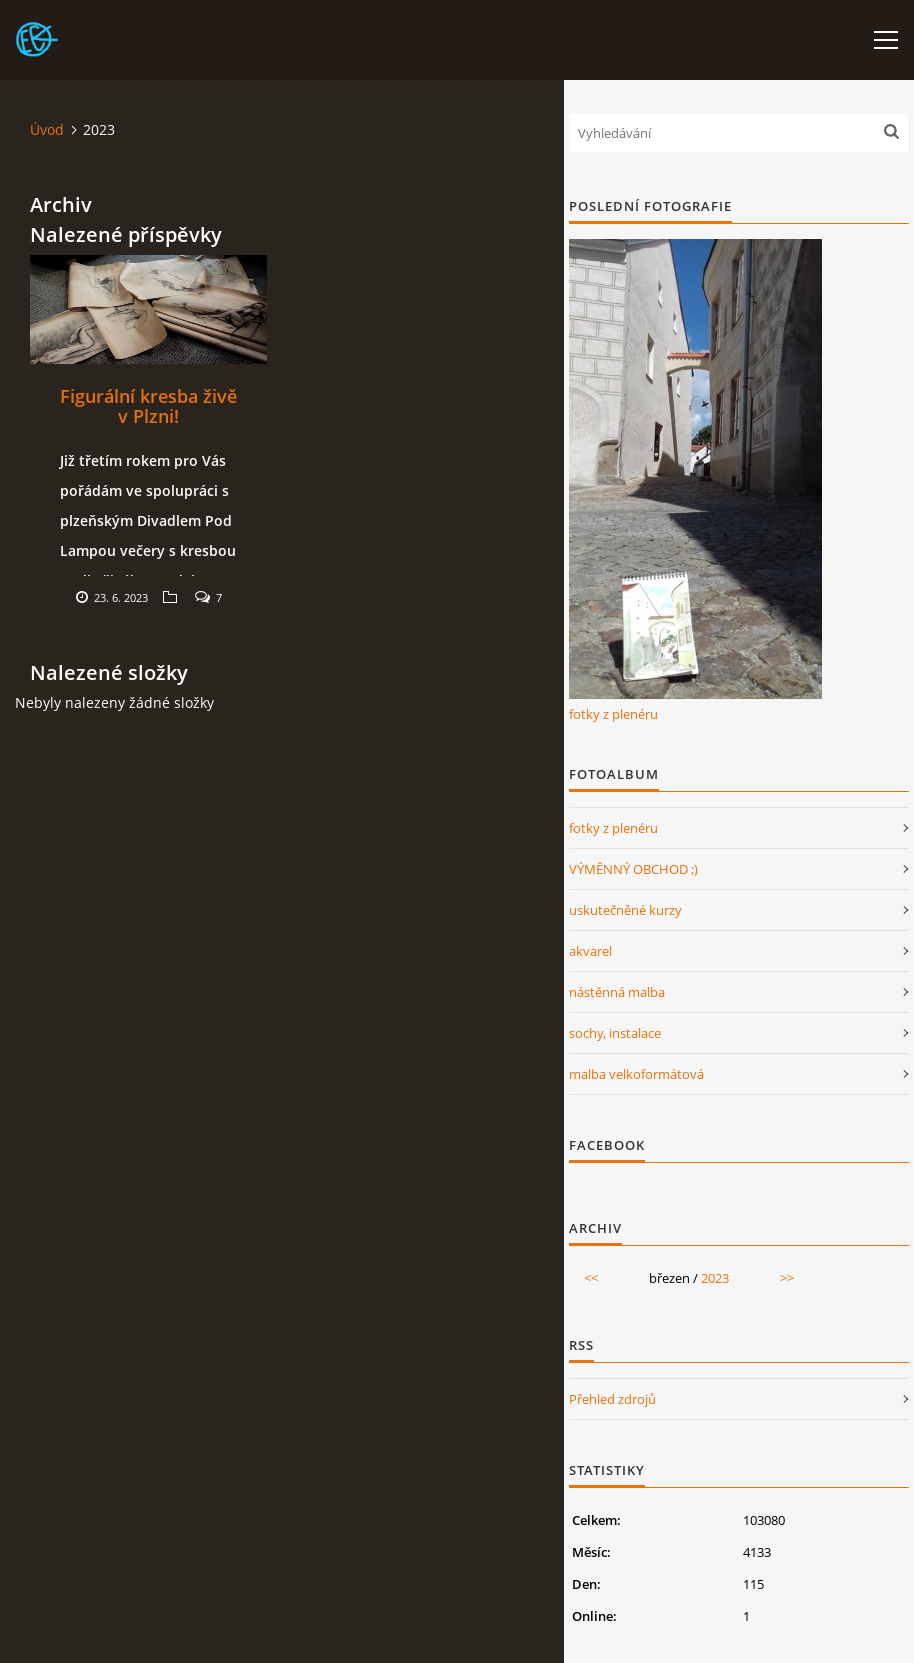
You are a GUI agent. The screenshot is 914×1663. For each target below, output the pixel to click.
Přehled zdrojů (612, 1399)
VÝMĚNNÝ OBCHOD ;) (633, 869)
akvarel (590, 951)
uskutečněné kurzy (625, 910)
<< (591, 1278)
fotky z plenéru (613, 714)
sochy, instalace (615, 1033)
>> (787, 1278)
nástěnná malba (617, 992)
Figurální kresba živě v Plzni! (148, 406)
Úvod (47, 129)
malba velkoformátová (636, 1074)
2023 (715, 1278)
